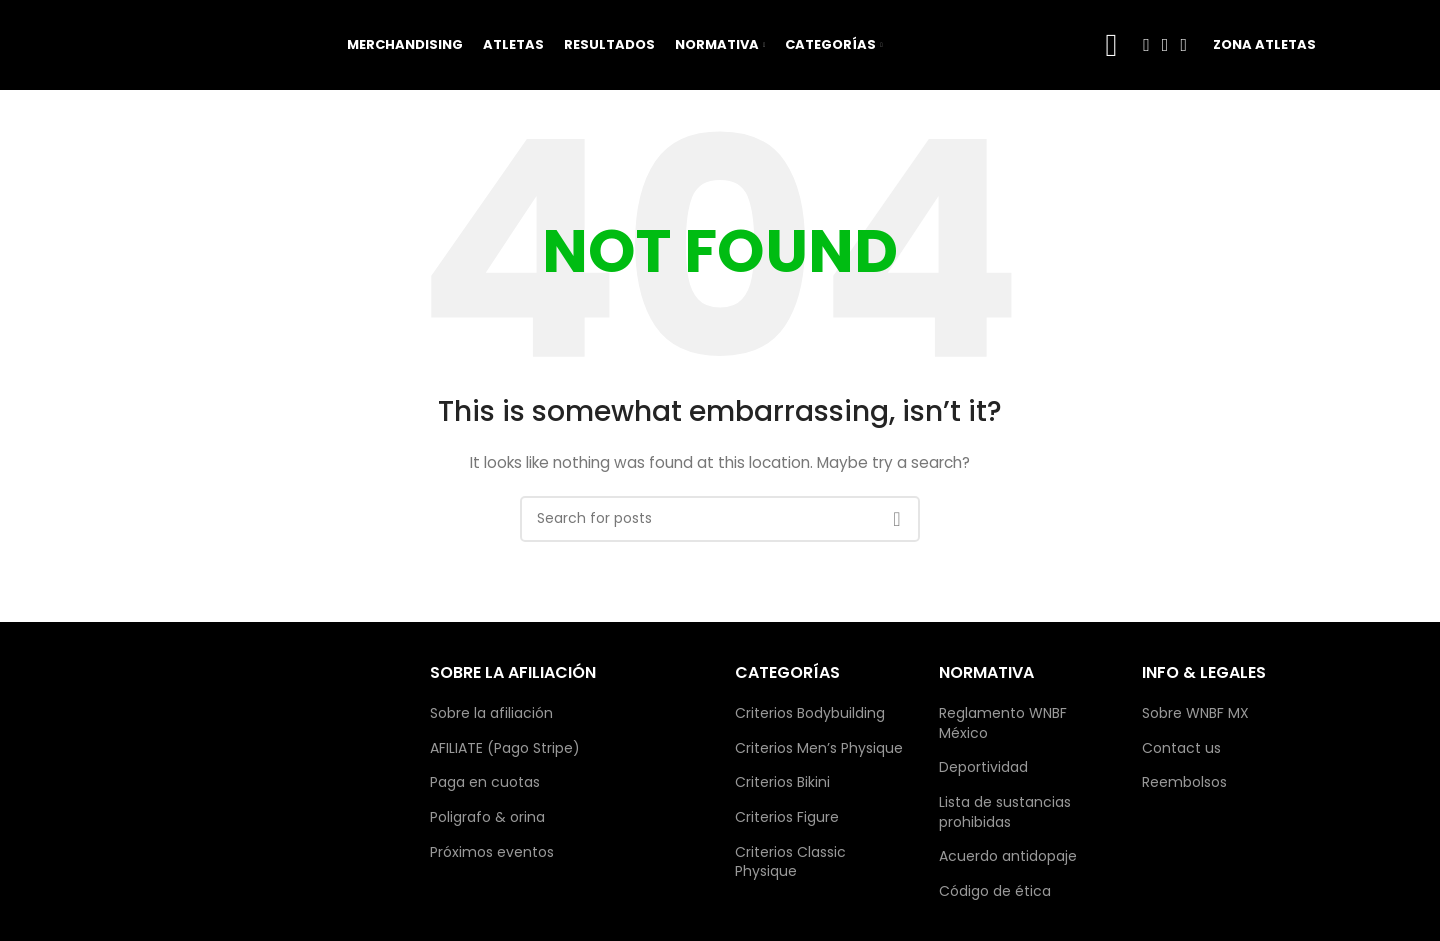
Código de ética (995, 891)
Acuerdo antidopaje (1008, 856)
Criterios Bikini (782, 782)
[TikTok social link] (1183, 45)
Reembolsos (1184, 782)
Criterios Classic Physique (790, 862)
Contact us (1181, 748)
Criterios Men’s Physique (819, 748)
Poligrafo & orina (487, 817)
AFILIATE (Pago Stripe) (505, 748)
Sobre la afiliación (491, 713)
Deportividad (983, 767)
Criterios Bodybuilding (810, 713)
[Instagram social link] (1165, 45)
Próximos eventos (492, 852)
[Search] (720, 519)
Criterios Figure (787, 817)
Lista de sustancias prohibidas (1005, 812)
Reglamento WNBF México (1003, 723)
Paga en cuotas (485, 782)
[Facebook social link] (1146, 45)
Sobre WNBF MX (1195, 713)
